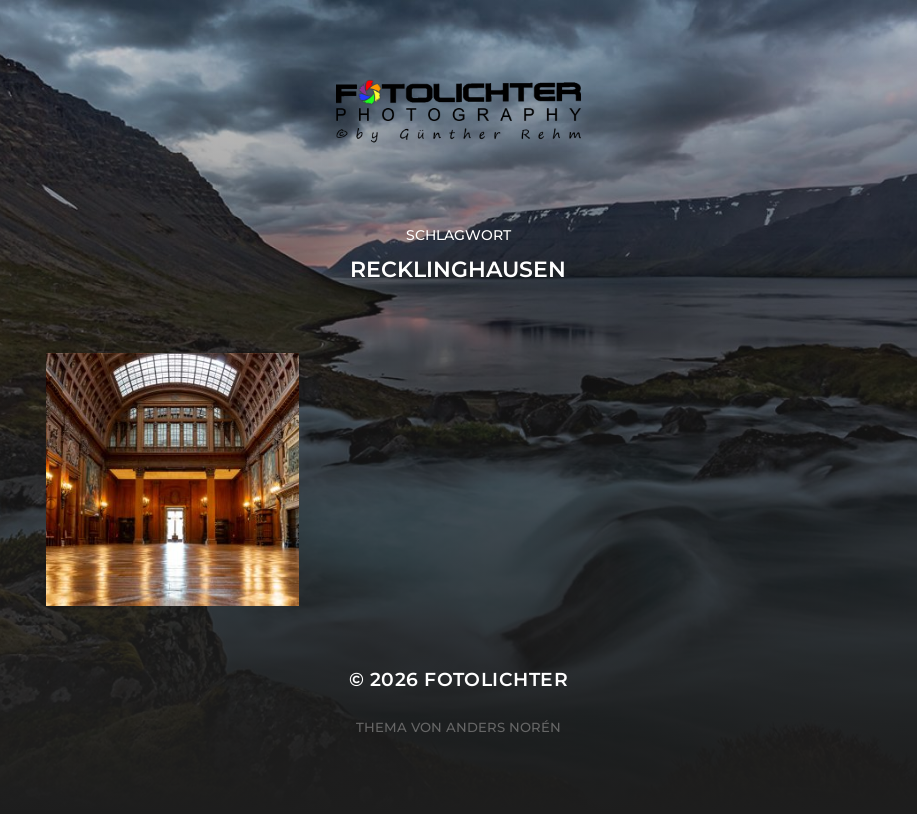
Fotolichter (496, 679)
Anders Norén (503, 727)
